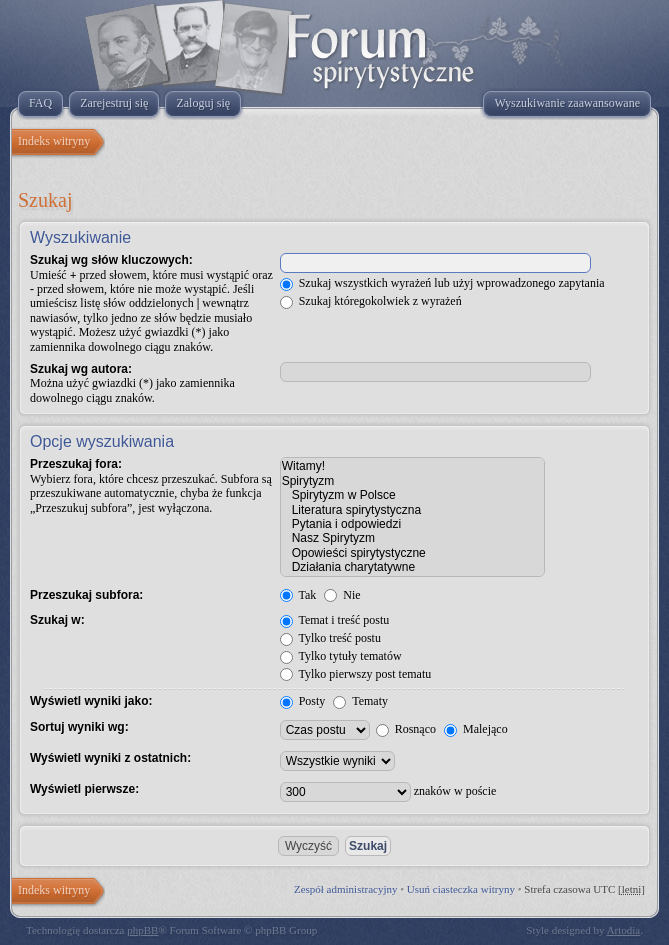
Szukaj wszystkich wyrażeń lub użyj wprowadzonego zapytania (442, 283)
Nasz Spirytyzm (412, 538)
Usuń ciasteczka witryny (461, 889)
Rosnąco (406, 729)
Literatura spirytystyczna (412, 510)
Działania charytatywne (412, 567)
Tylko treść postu (330, 638)
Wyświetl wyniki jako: (91, 701)
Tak (298, 595)
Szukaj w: (57, 620)
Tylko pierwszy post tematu (356, 674)
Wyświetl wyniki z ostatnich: (110, 758)
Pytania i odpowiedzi (412, 524)
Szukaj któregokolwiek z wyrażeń (371, 301)
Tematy (360, 701)
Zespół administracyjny (346, 889)
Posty (303, 701)
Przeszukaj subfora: (86, 595)
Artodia (624, 930)
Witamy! (412, 466)
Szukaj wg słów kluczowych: (111, 260)
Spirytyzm (412, 481)
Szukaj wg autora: (81, 369)
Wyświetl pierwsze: (84, 789)
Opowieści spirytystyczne (412, 553)
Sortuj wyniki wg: (79, 727)
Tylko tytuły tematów (341, 656)
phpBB (142, 930)
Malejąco (476, 729)
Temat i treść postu (335, 620)
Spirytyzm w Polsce (412, 495)
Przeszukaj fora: (76, 464)
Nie (342, 595)
